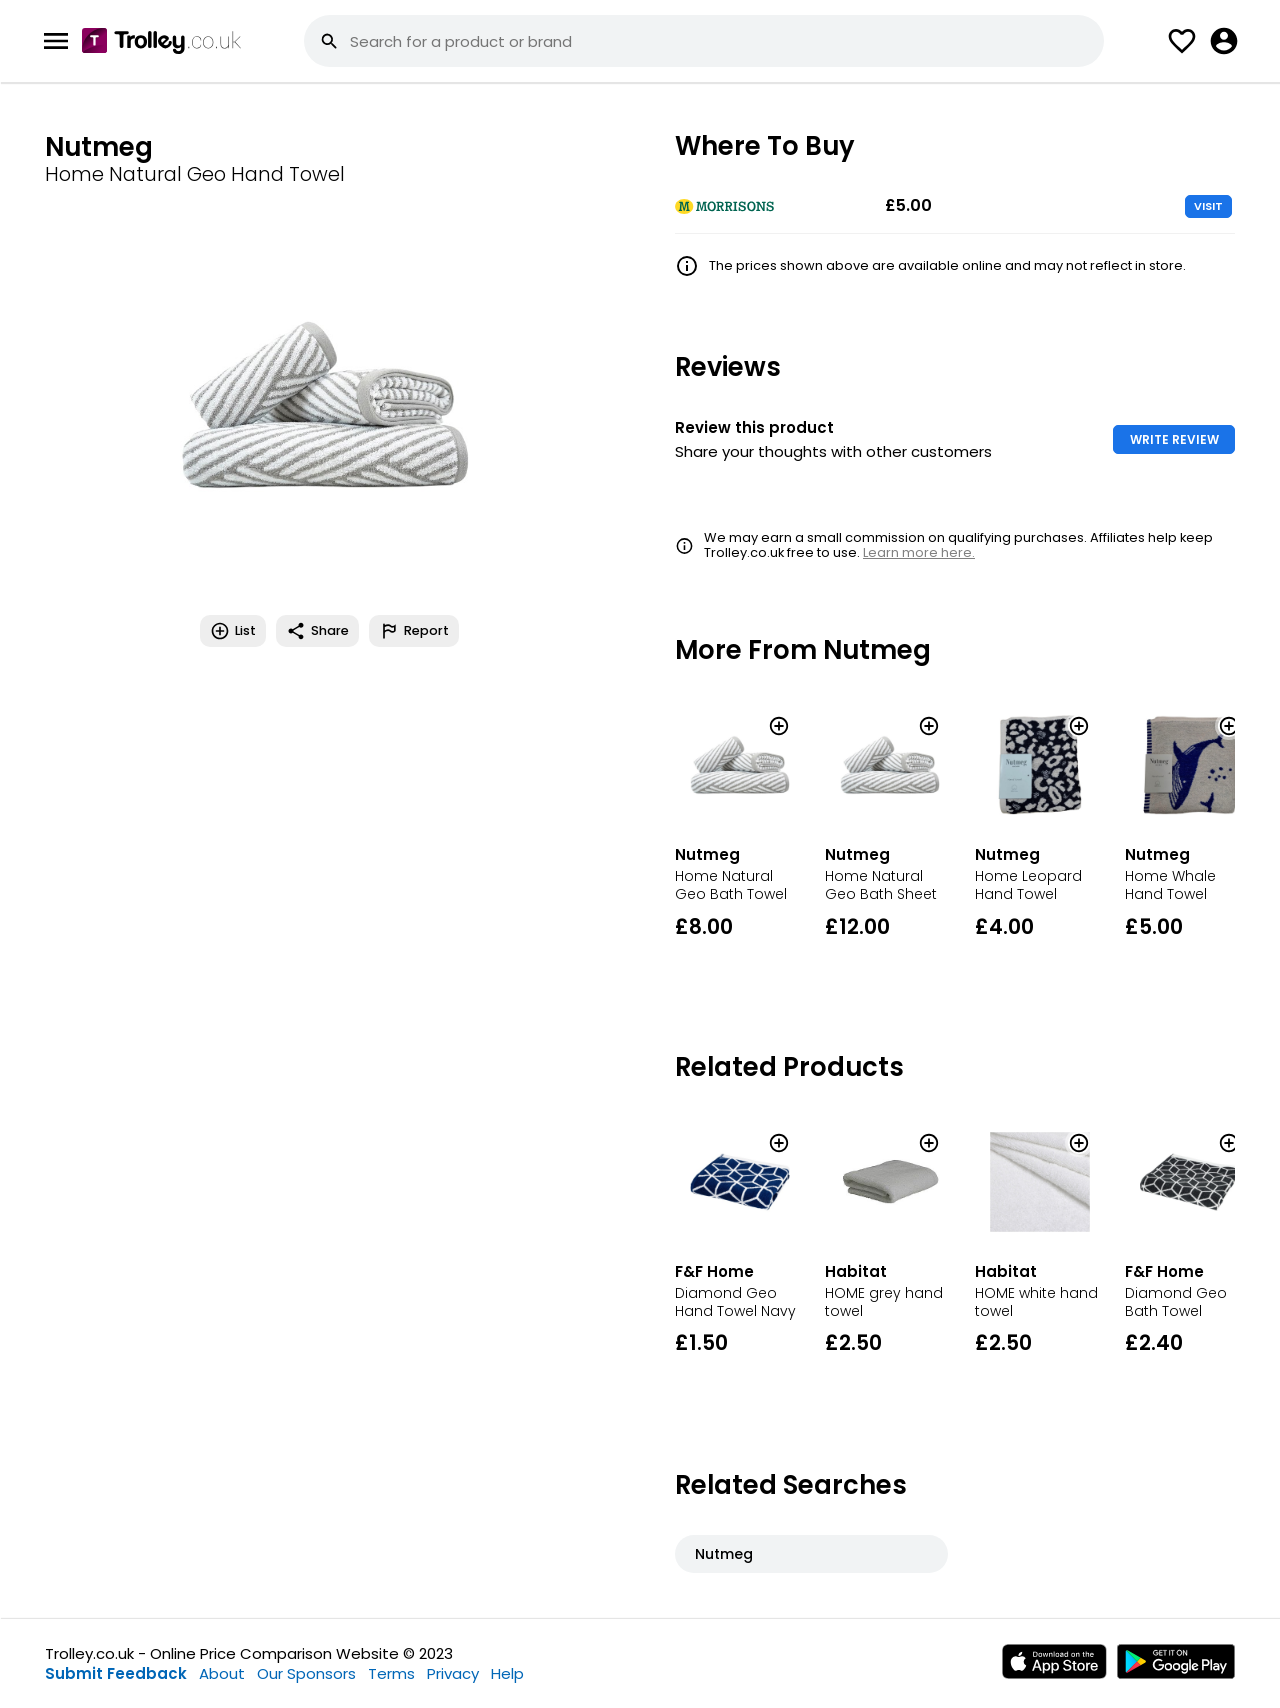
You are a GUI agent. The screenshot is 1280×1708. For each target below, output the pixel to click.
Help (507, 1673)
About (222, 1673)
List (233, 631)
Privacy (453, 1673)
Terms (391, 1673)
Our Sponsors (306, 1673)
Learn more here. (919, 552)
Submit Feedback (116, 1673)
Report (414, 631)
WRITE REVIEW (1174, 439)
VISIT (1208, 206)
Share (317, 631)
